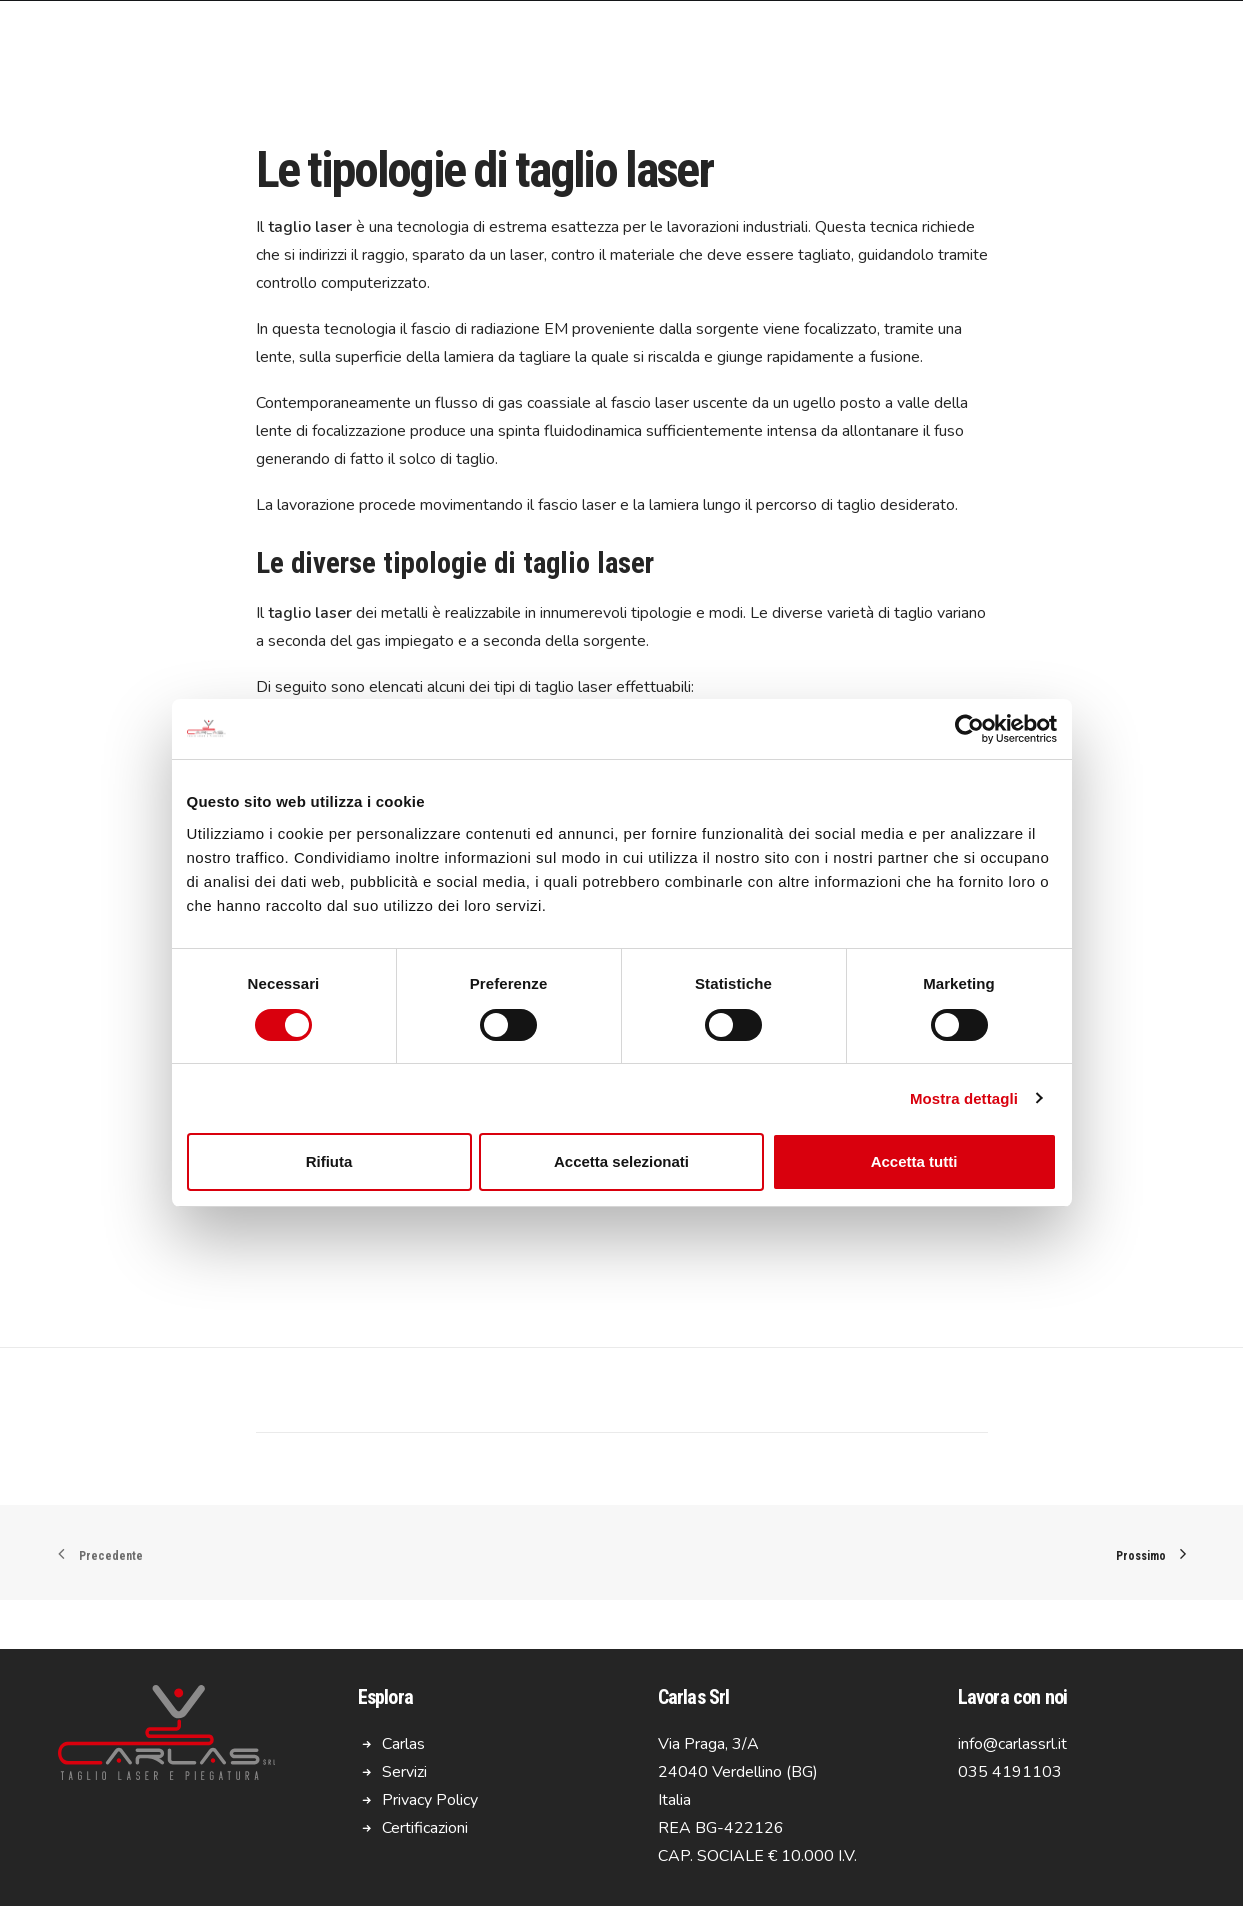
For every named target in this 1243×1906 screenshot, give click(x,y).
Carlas (403, 1744)
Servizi (404, 1772)
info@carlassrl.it (1012, 1744)
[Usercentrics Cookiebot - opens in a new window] (969, 729)
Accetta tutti (914, 1161)
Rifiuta (329, 1161)
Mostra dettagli (964, 1098)
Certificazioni (425, 1828)
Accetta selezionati (621, 1161)
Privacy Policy (430, 1800)
